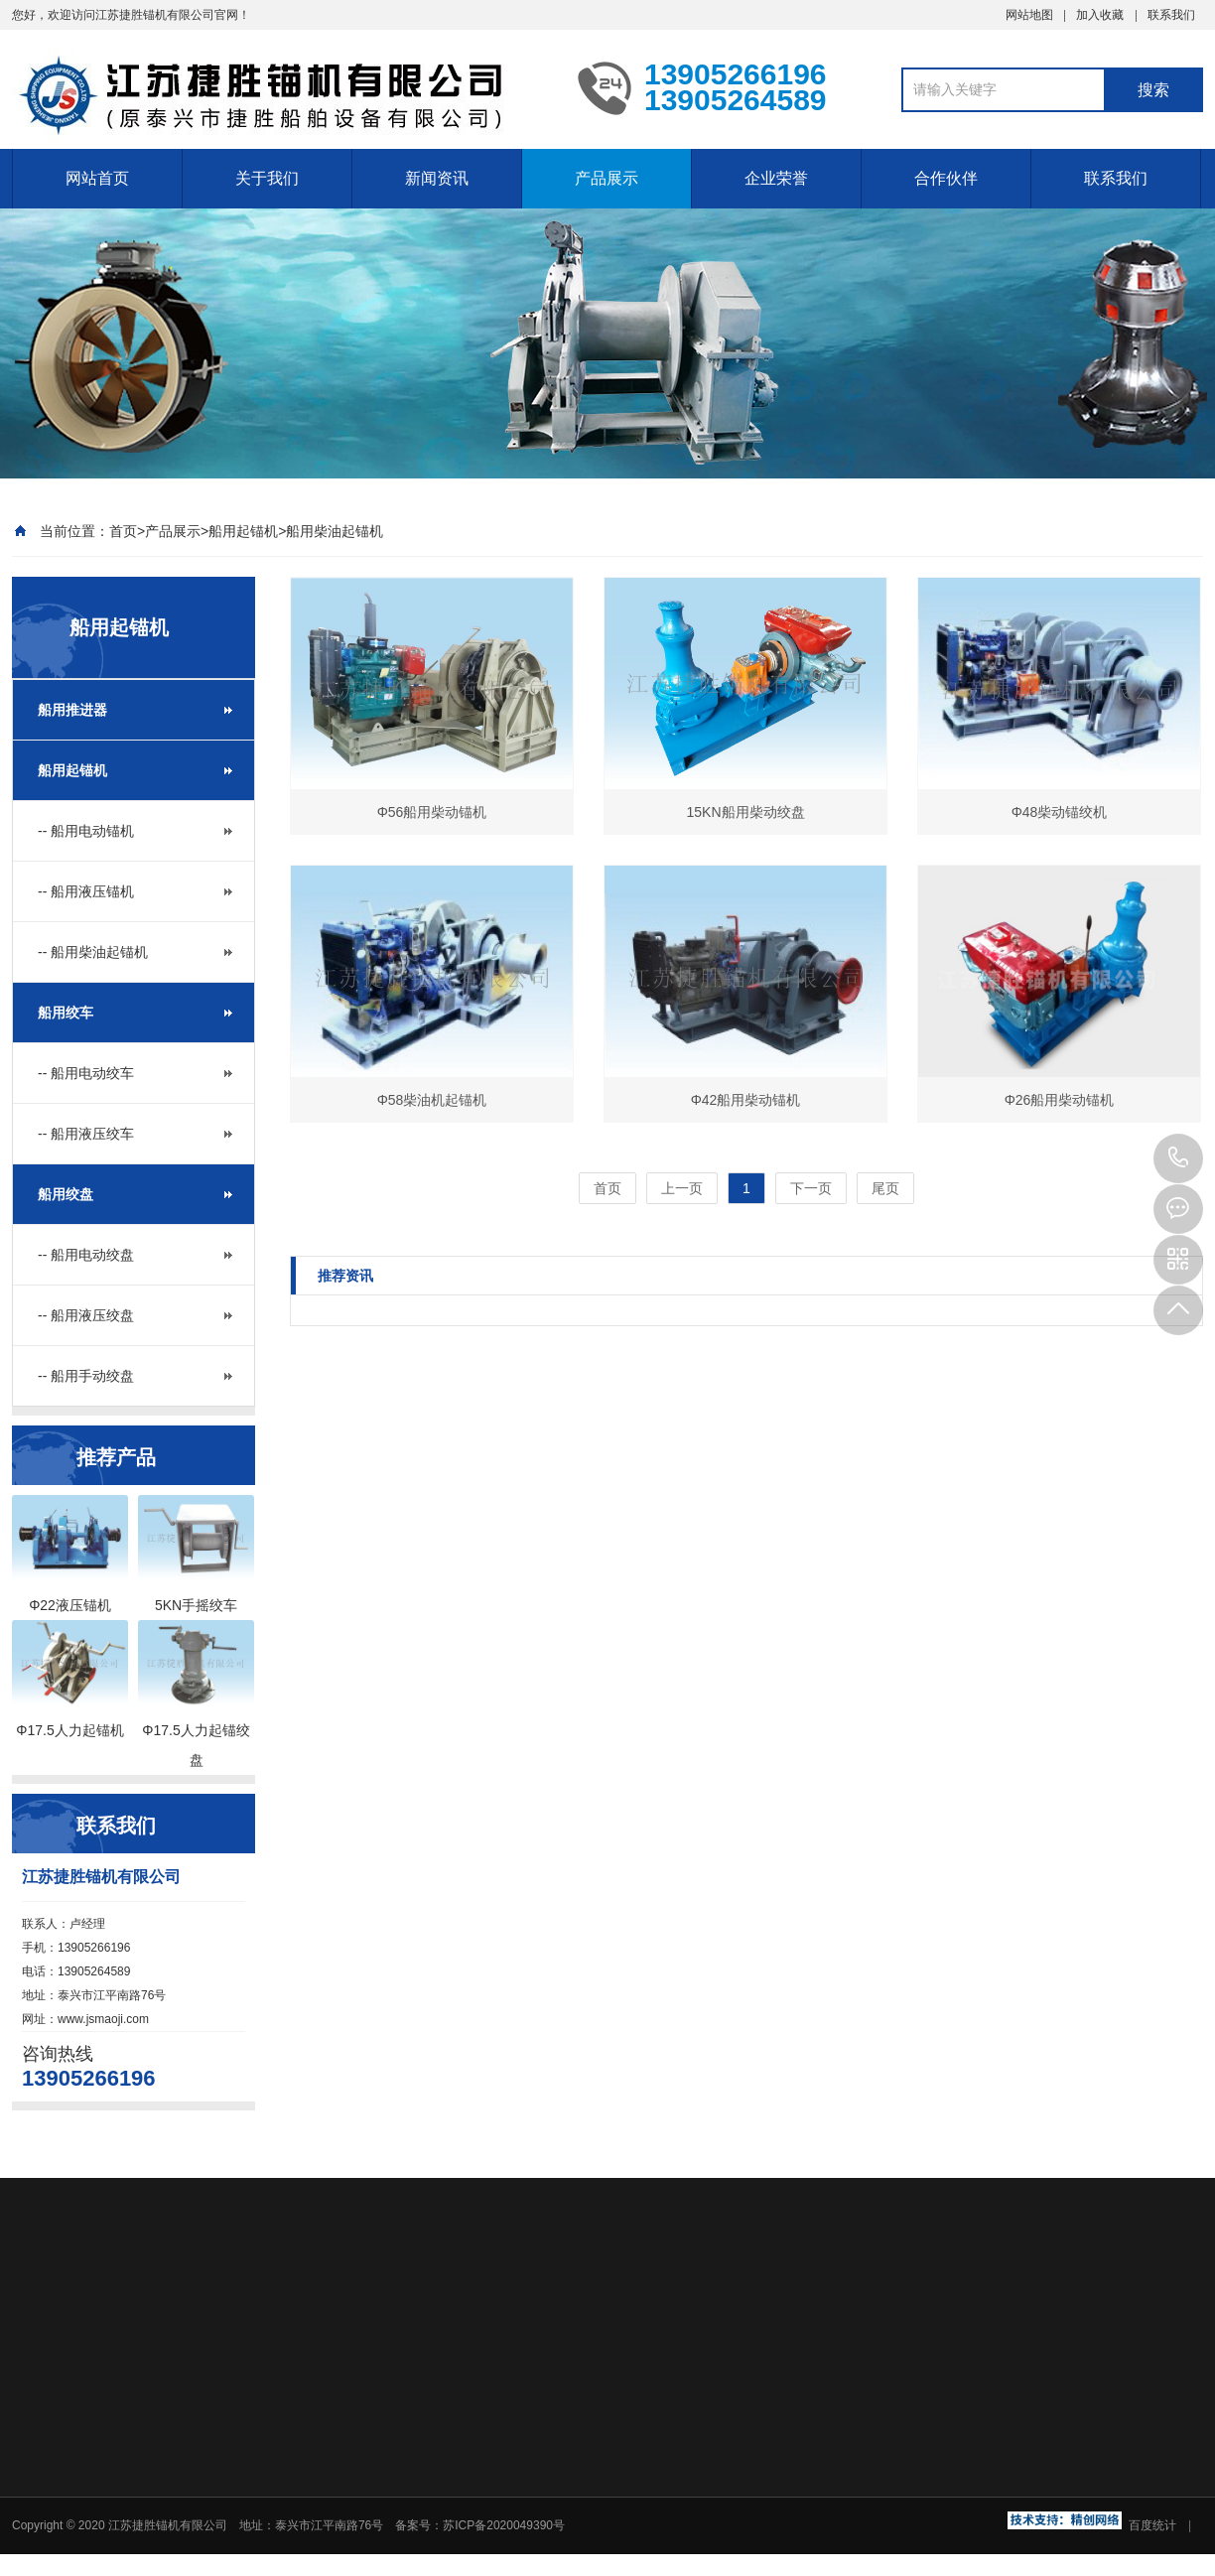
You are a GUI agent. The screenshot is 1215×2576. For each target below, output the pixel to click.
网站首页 (97, 178)
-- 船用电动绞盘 (86, 1255)
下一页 (811, 1188)
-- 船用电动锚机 (86, 831)
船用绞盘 (65, 1194)
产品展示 (606, 178)
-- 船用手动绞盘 (86, 1376)
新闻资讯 (437, 178)
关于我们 (267, 178)
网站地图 (1029, 15)
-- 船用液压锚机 (86, 891)
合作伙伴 (946, 178)
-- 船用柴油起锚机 (93, 952)
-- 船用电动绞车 (86, 1073)
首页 (123, 531)
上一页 (682, 1188)
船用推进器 (72, 710)
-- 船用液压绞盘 (86, 1315)
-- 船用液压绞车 (86, 1134)
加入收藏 (1100, 15)
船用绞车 (65, 1012)
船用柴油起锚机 (334, 531)
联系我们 (1171, 15)
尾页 (885, 1188)
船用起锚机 (243, 531)
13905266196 (1178, 1158)
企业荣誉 (776, 178)
